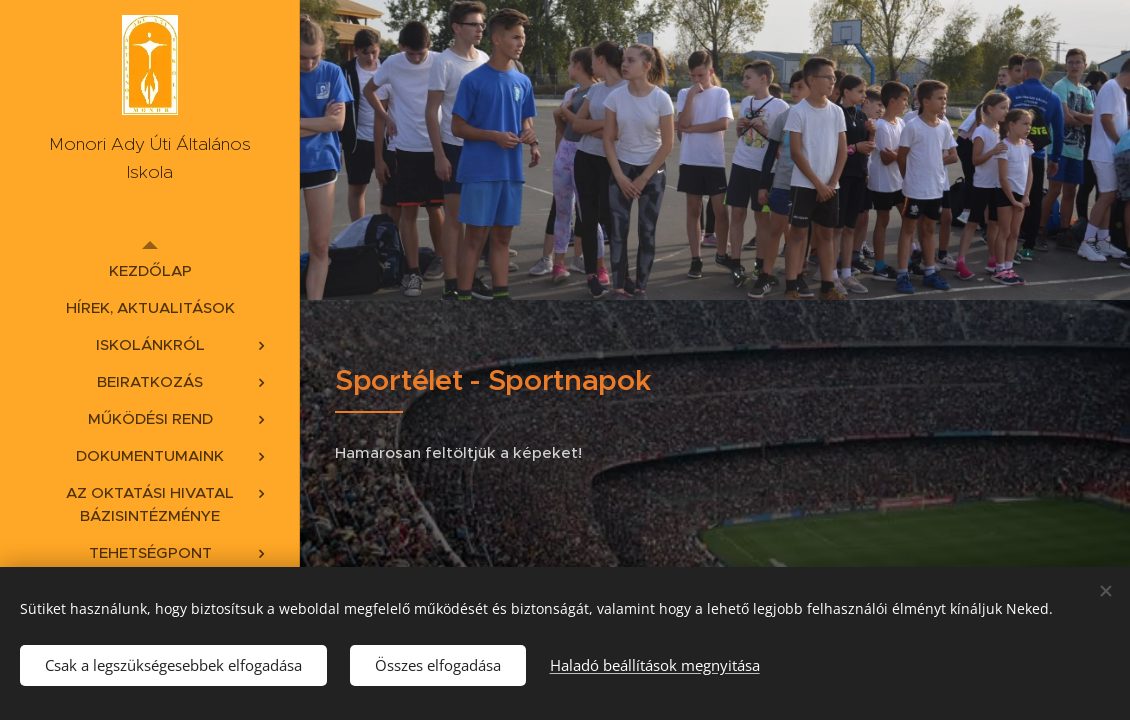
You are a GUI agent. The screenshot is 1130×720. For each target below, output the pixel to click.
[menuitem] (150, 270)
